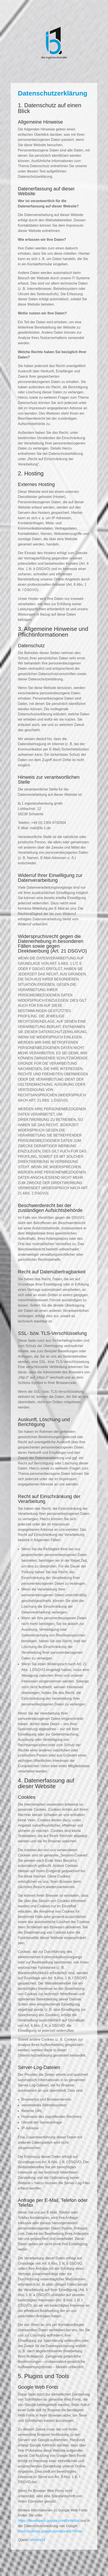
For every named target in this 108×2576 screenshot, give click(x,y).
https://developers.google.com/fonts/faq (48, 2520)
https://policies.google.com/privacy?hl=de (50, 2531)
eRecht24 (37, 2540)
